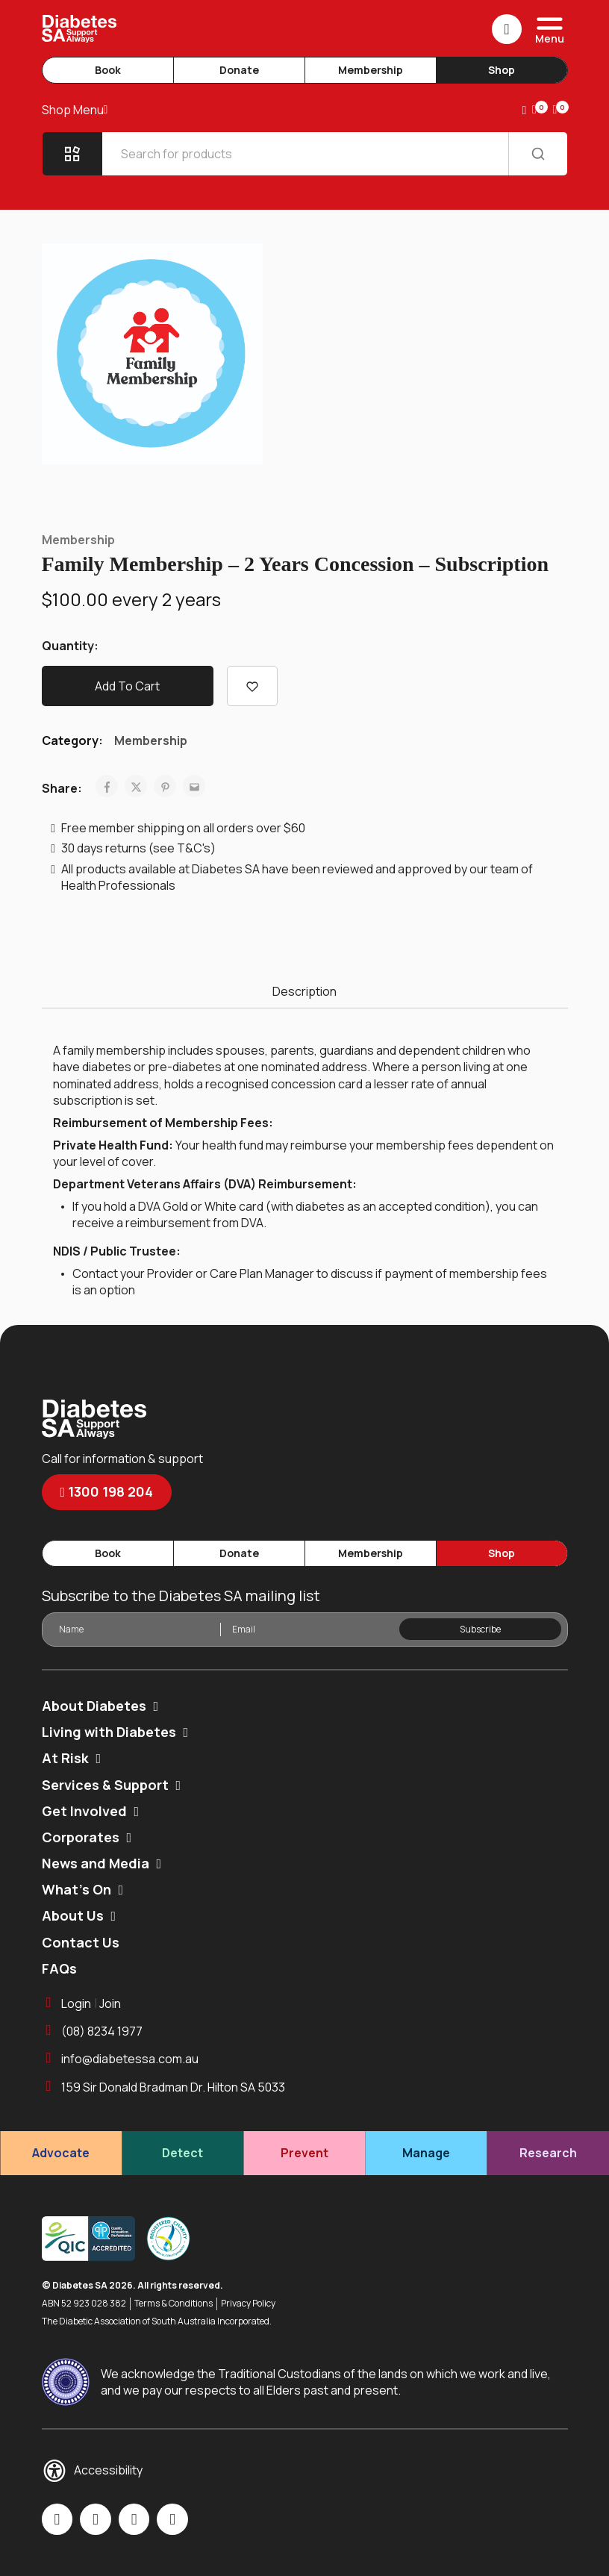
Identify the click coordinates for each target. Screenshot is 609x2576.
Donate (239, 70)
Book (108, 70)
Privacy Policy (248, 2304)
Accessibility (93, 2471)
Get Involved (84, 1811)
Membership (370, 70)
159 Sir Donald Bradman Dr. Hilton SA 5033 (164, 2087)
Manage (426, 2153)
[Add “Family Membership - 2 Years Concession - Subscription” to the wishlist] (252, 686)
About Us (73, 1915)
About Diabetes (94, 1706)
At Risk (65, 1758)
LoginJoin (82, 2003)
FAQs (59, 1968)
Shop (501, 70)
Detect (182, 2153)
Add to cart (127, 686)
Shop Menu (75, 110)
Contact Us (80, 1942)
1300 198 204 (107, 1491)
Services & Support (105, 1785)
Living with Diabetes (109, 1732)
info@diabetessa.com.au (120, 2058)
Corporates (80, 1837)
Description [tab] (304, 991)
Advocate (61, 2153)
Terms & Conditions (173, 2304)
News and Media (95, 1863)
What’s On (76, 1889)
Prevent (304, 2153)
